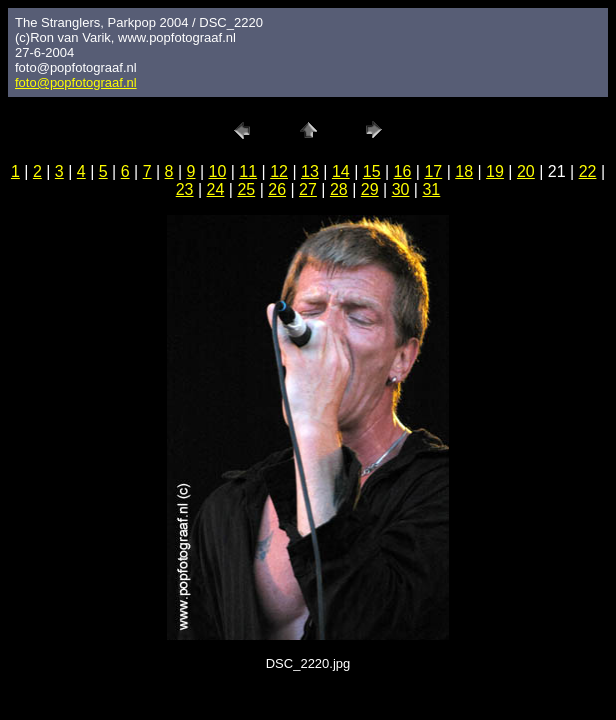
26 (277, 189)
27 (308, 189)
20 (526, 171)
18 (464, 171)
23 (185, 189)
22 (588, 171)
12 (279, 171)
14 (341, 171)
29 (370, 189)
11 (248, 171)
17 (433, 171)
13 (310, 171)
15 (372, 171)
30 (401, 189)
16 (403, 171)
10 (218, 171)
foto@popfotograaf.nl (76, 82)
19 (495, 171)
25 (246, 189)
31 (431, 189)
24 (216, 189)
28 (339, 189)
